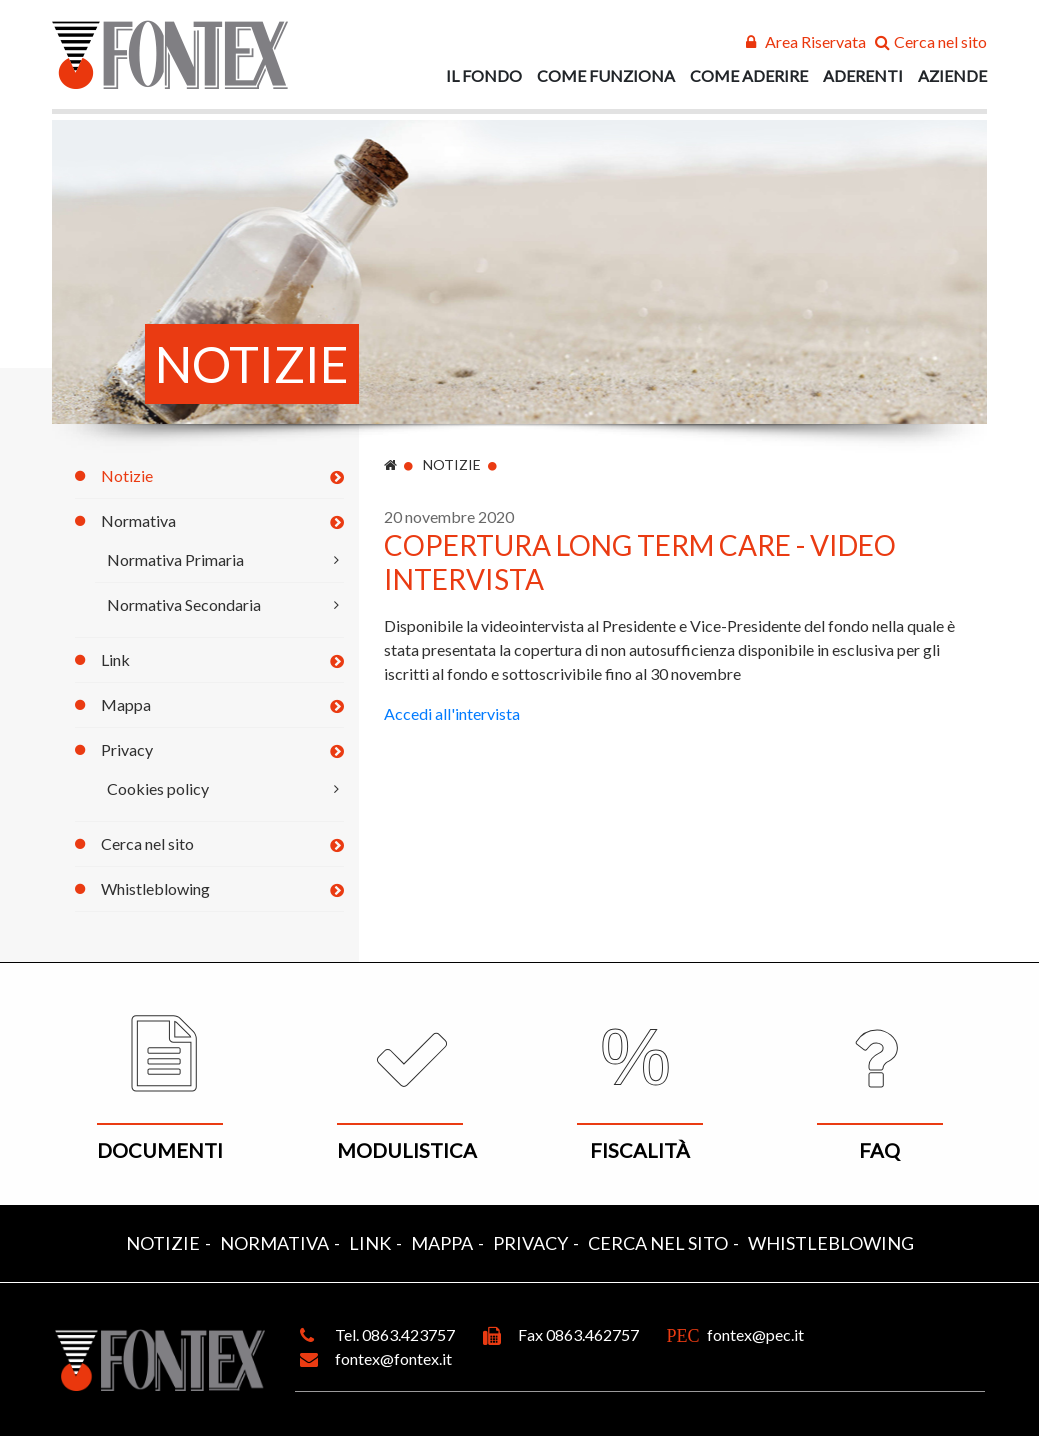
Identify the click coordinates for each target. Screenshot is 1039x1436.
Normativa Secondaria (184, 604)
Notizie (127, 475)
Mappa (126, 704)
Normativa (138, 520)
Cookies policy (158, 788)
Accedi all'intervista (452, 713)
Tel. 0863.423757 (395, 1334)
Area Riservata (815, 41)
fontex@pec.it (755, 1334)
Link (115, 659)
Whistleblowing (155, 888)
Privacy (127, 749)
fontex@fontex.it (393, 1358)
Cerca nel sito (940, 41)
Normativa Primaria (175, 559)
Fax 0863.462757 (578, 1334)
